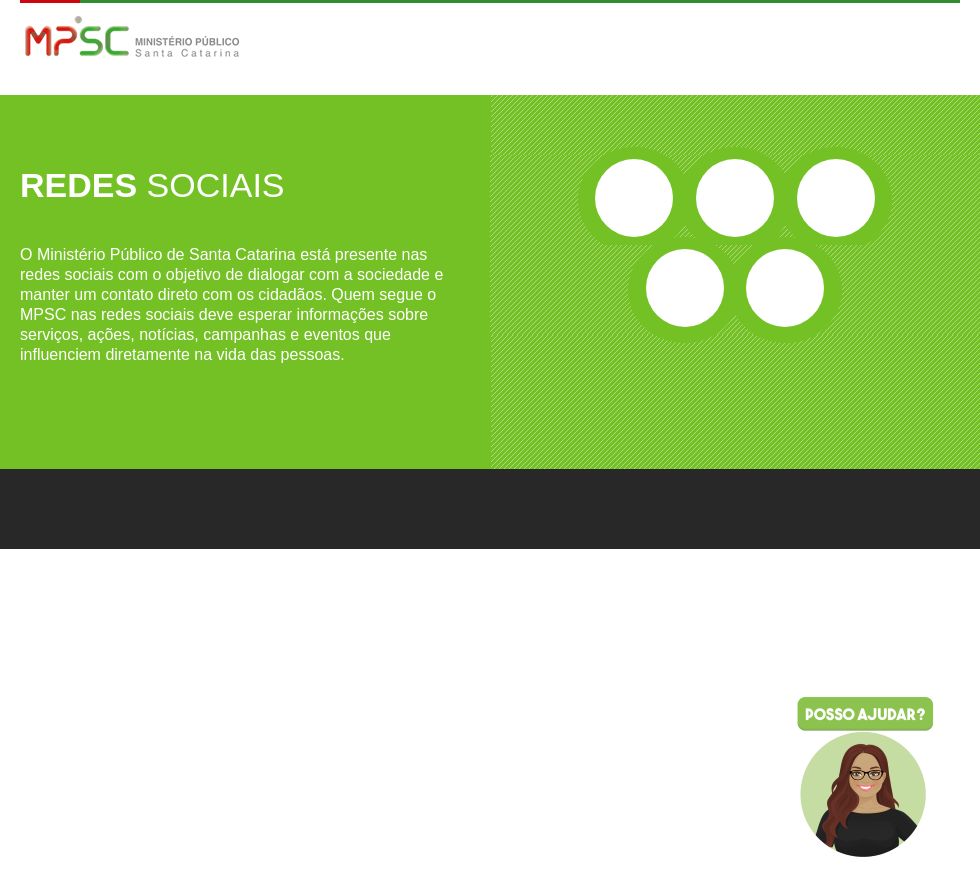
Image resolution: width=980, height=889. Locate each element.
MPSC (132, 38)
